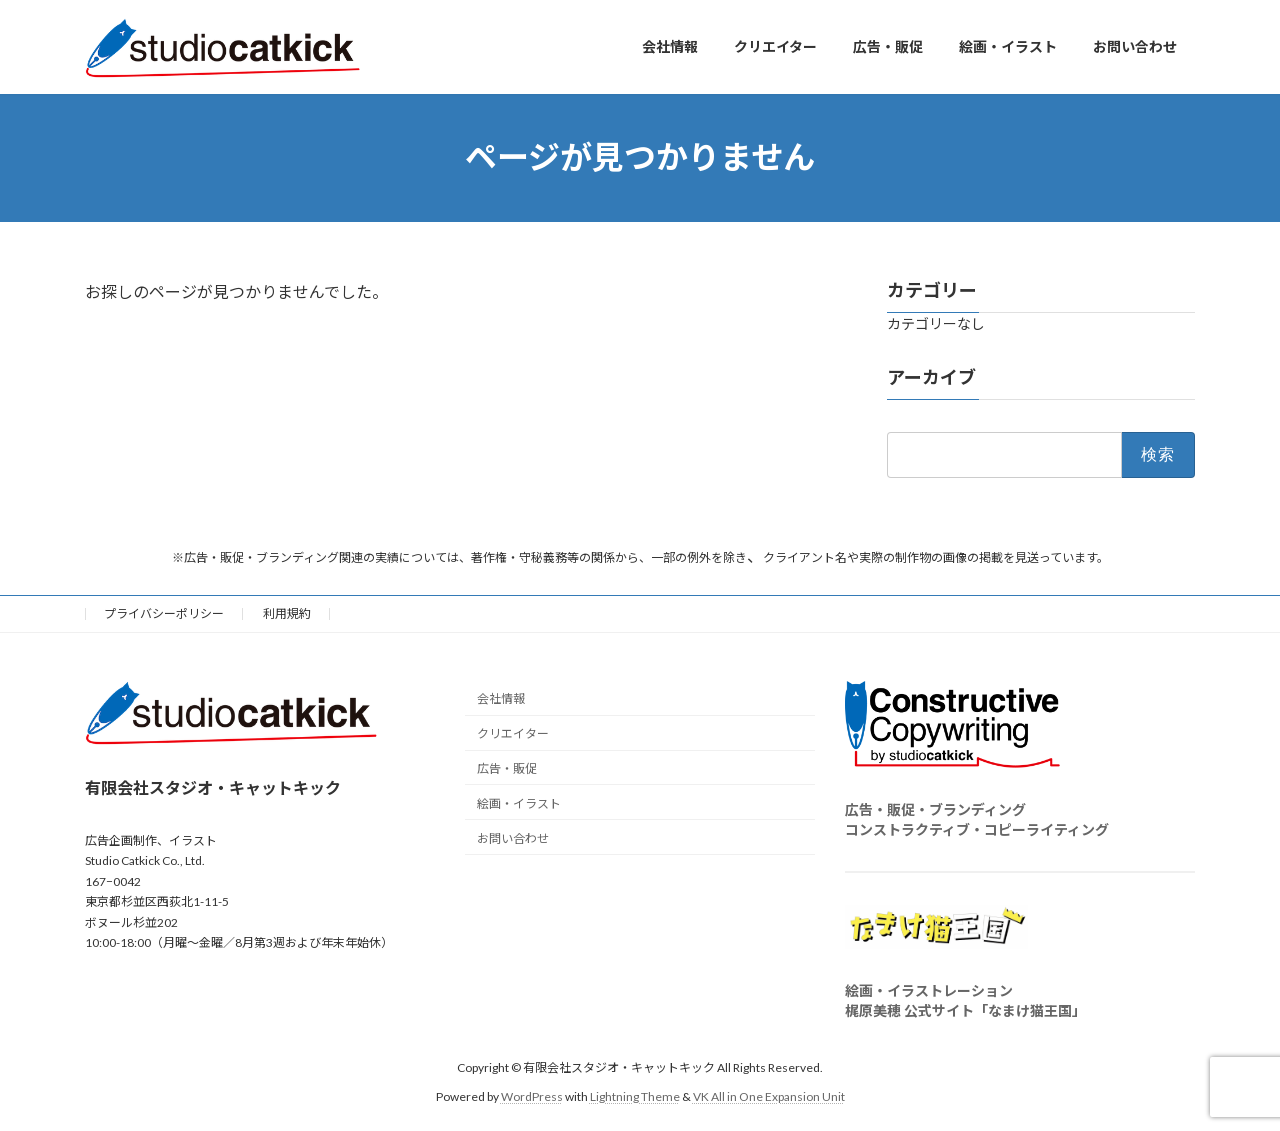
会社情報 (501, 698)
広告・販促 (507, 768)
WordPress (532, 1095)
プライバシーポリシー (164, 613)
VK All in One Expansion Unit (769, 1095)
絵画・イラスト (519, 802)
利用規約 (287, 613)
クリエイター (513, 733)
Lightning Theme (635, 1095)
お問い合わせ (513, 837)
